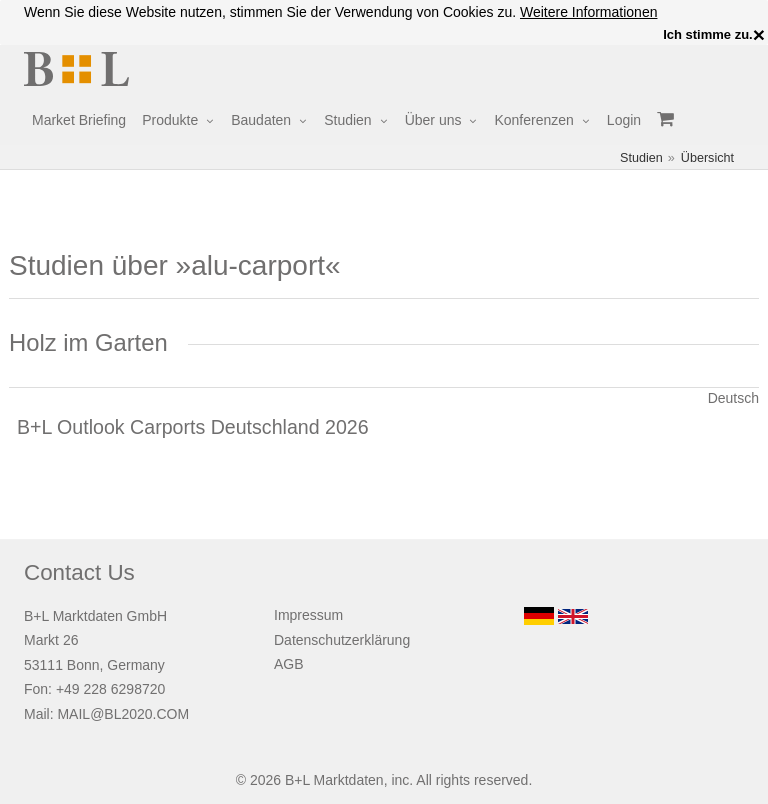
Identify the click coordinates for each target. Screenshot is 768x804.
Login (624, 120)
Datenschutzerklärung (342, 640)
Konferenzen (533, 120)
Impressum (308, 615)
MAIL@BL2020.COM (123, 714)
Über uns (433, 120)
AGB (289, 664)
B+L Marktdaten (334, 780)
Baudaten (261, 120)
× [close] (759, 35)
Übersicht (707, 158)
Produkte (170, 120)
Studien (347, 120)
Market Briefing (79, 120)
